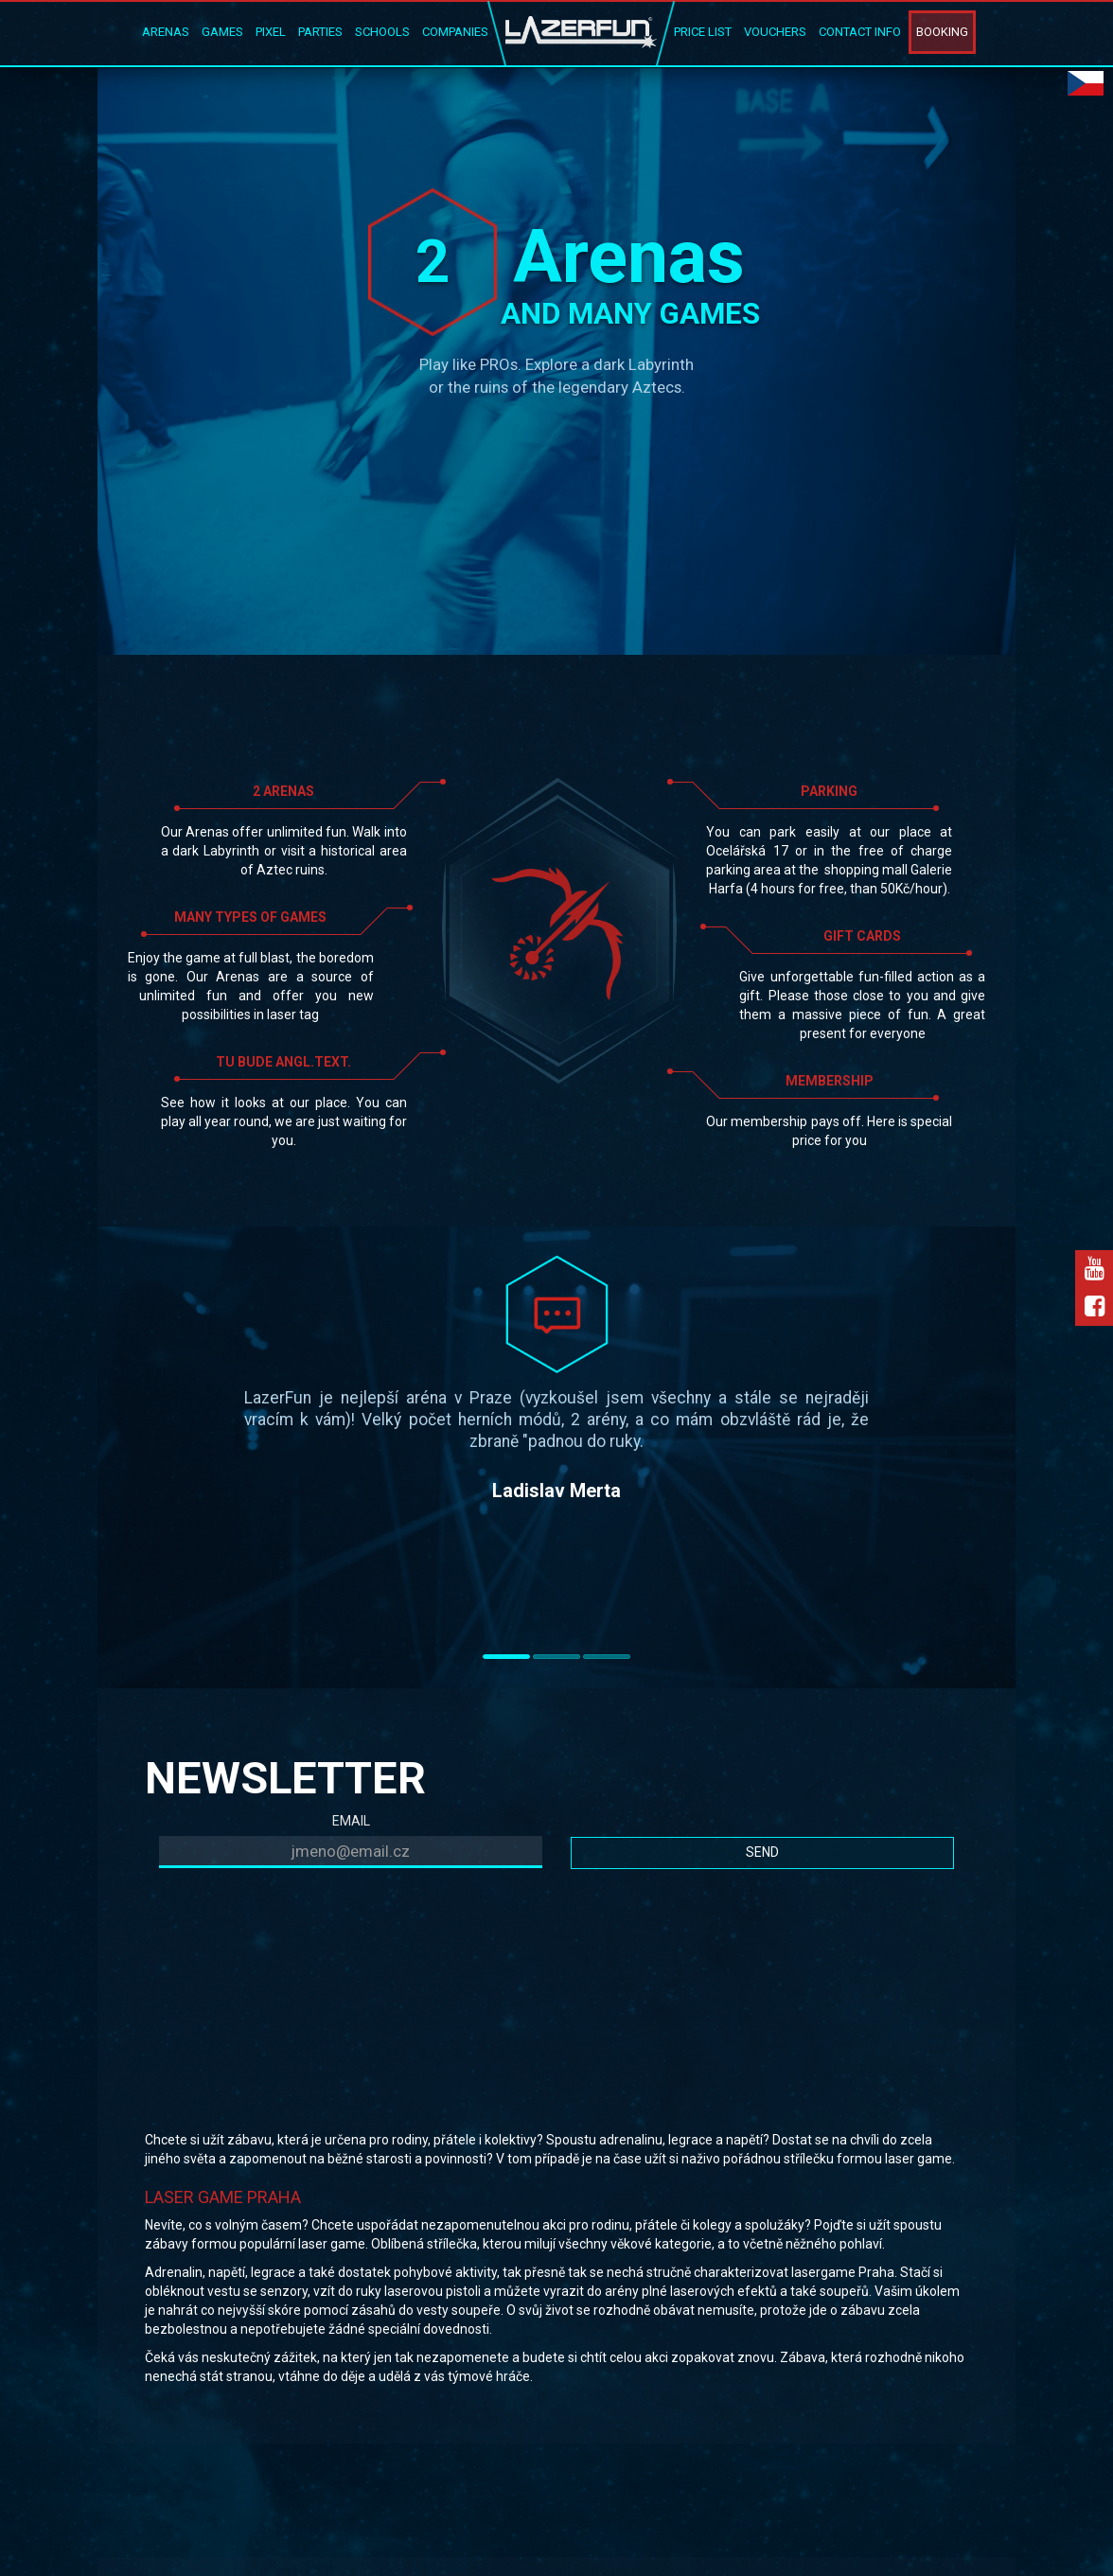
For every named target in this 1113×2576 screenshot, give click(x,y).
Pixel (271, 32)
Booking (942, 32)
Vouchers (775, 32)
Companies (455, 32)
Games (222, 32)
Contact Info (860, 32)
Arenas (165, 32)
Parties (320, 32)
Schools (382, 32)
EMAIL (351, 1820)
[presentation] (303, 1919)
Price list (703, 32)
